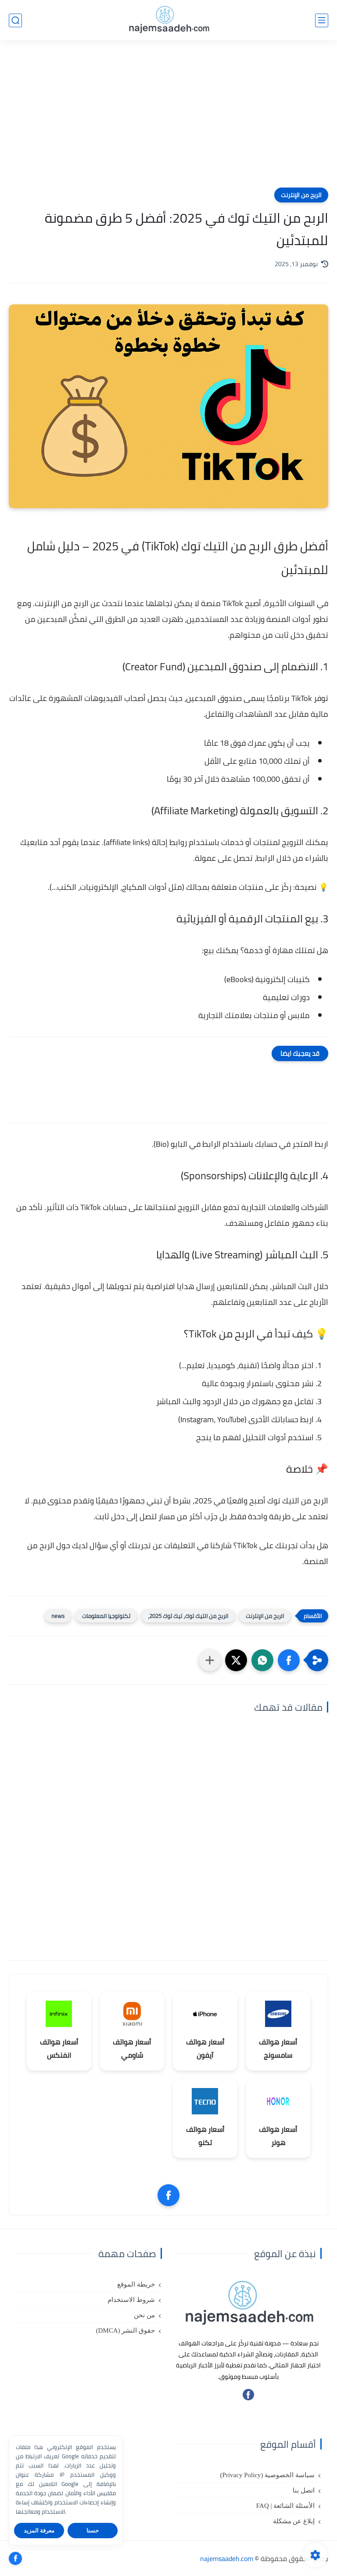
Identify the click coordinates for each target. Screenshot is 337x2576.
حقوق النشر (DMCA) (125, 2330)
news (58, 1616)
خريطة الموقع (136, 2284)
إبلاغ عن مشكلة (294, 2521)
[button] (289, 1660)
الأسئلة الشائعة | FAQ (285, 2505)
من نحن (144, 2315)
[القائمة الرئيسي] (321, 20)
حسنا (92, 2530)
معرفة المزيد (39, 2530)
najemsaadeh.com (226, 2558)
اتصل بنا (304, 2490)
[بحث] (15, 20)
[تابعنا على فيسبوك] (248, 2398)
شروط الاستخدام (131, 2299)
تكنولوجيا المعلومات (106, 1616)
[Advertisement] (168, 119)
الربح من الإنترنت (301, 195)
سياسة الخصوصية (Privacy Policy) (267, 2474)
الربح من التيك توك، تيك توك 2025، (188, 1616)
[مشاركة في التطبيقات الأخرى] (210, 1660)
